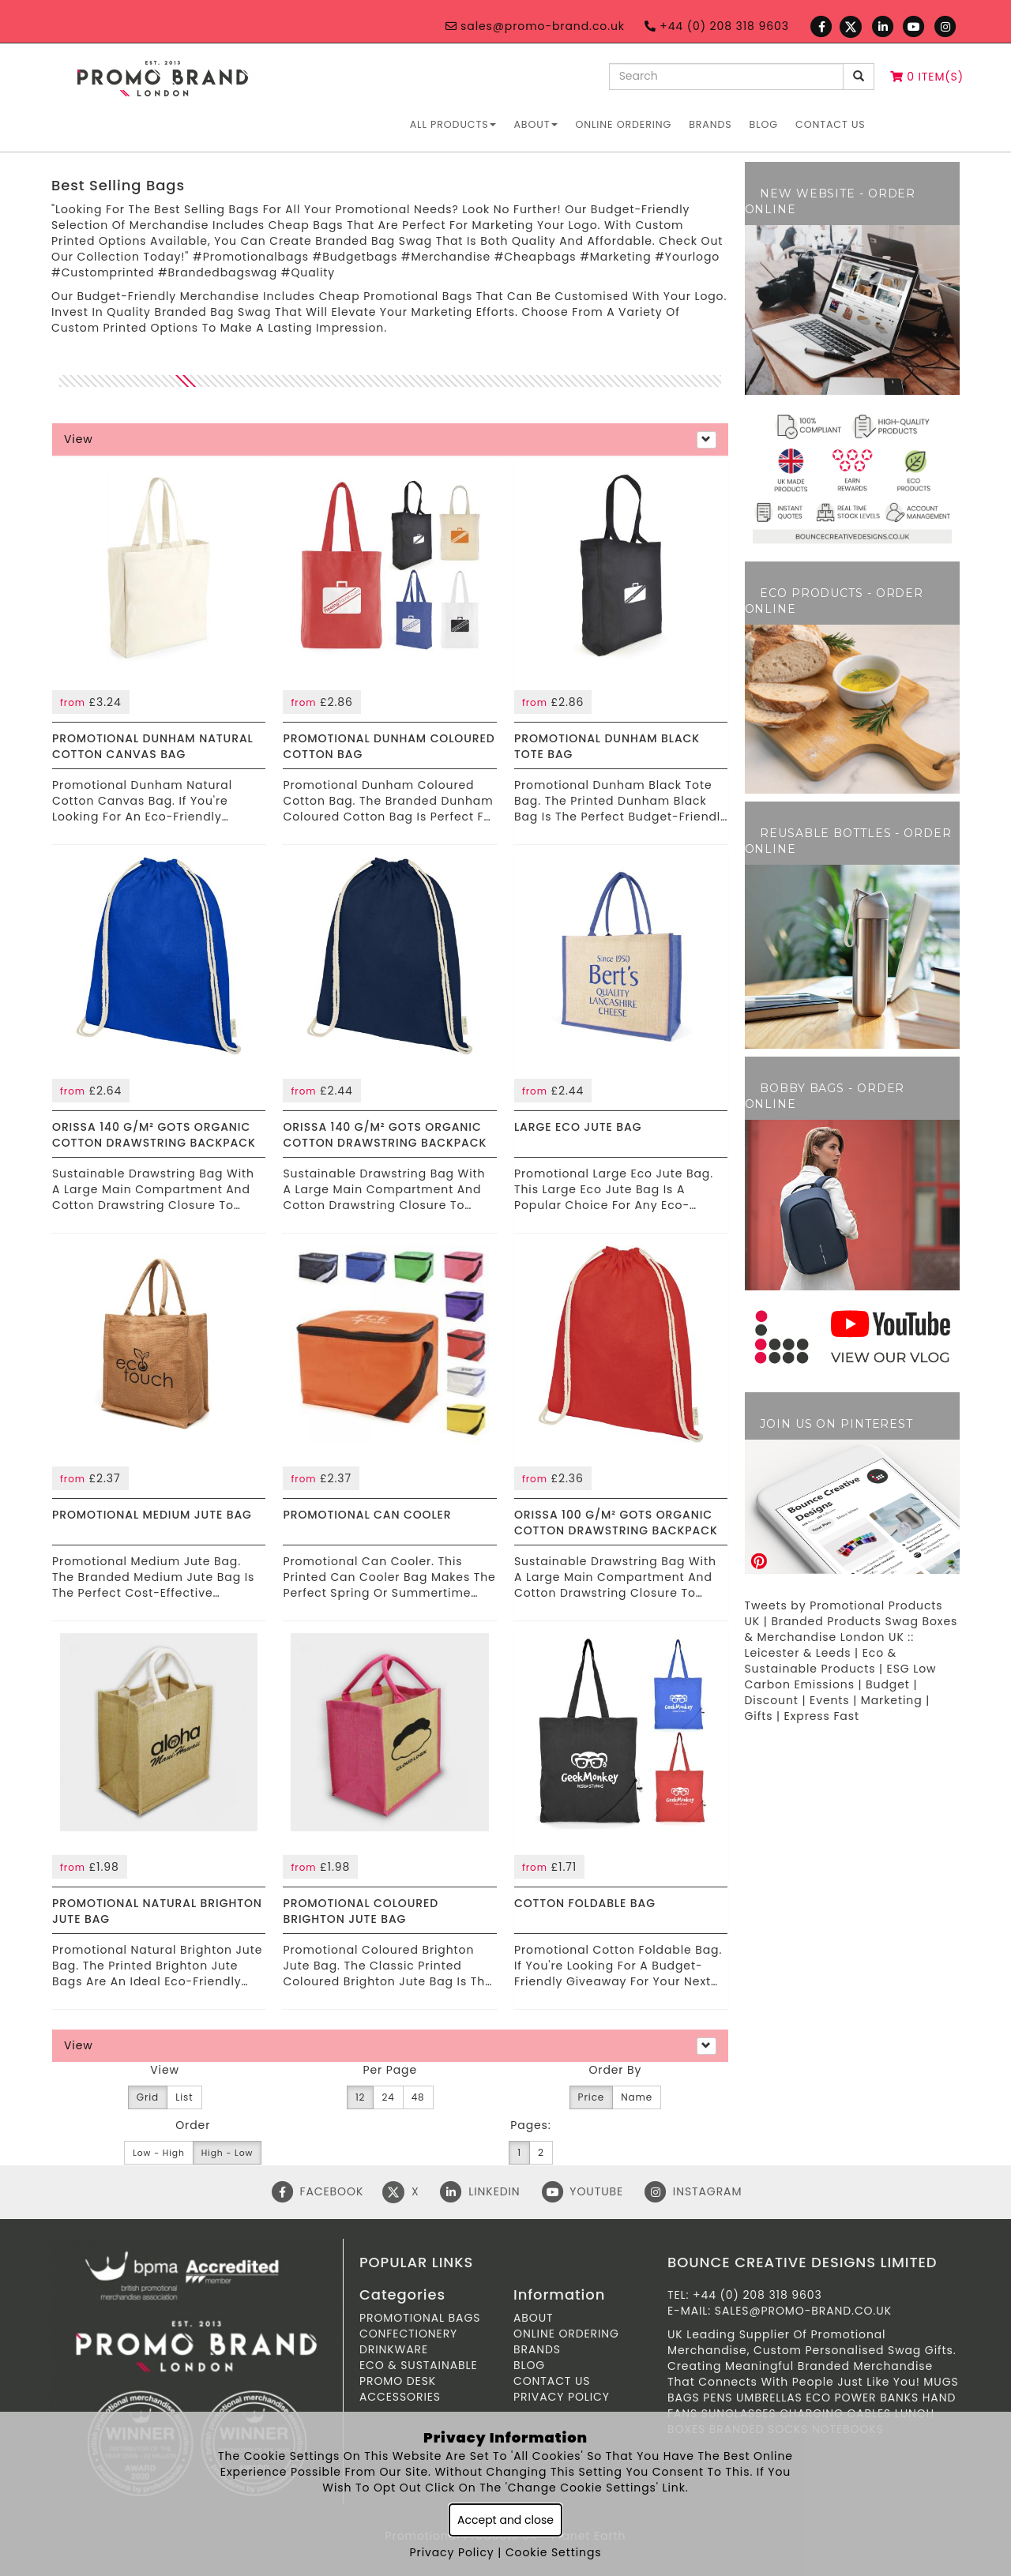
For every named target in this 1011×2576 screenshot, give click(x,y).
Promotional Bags (419, 2318)
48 (418, 2097)
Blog (764, 124)
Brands (710, 124)
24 (387, 2097)
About (535, 124)
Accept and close (505, 2520)
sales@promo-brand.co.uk (535, 26)
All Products (453, 124)
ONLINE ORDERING (623, 124)
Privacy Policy (561, 2397)
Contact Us (830, 124)
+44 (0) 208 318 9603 (717, 26)
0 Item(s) (927, 76)
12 (360, 2097)
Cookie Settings (554, 2552)
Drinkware (393, 2349)
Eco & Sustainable (418, 2365)
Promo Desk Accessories (400, 2389)
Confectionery (408, 2333)
